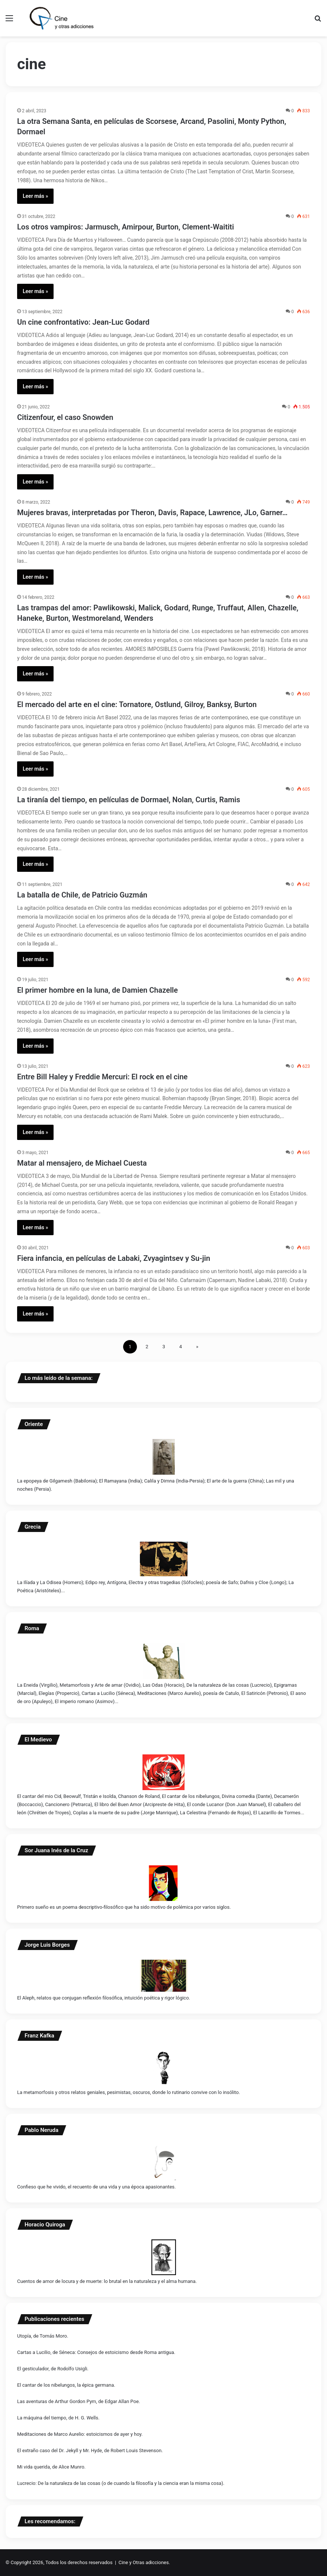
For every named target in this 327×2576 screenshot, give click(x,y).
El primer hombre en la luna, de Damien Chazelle (97, 990)
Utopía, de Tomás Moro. (42, 2336)
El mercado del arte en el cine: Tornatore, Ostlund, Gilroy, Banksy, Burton (137, 704)
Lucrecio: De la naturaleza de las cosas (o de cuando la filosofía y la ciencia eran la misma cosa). (120, 2483)
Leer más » (35, 196)
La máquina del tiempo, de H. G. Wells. (58, 2418)
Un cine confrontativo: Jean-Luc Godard (83, 322)
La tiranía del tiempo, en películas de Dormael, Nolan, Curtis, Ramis (128, 799)
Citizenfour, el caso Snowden (65, 417)
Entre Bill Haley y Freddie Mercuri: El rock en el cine (102, 1076)
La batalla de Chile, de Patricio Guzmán (82, 894)
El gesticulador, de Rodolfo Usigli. (53, 2368)
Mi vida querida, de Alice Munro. (51, 2467)
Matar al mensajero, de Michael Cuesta (82, 1163)
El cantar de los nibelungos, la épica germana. (66, 2385)
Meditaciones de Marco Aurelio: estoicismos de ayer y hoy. (79, 2434)
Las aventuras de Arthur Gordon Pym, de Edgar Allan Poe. (78, 2401)
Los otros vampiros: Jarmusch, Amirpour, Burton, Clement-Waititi (125, 226)
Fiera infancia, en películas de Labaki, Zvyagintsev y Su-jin (113, 1258)
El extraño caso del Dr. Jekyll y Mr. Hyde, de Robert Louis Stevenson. (90, 2450)
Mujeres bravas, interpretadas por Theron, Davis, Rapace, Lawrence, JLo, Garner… (152, 512)
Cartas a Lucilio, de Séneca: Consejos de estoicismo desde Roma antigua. (96, 2352)
